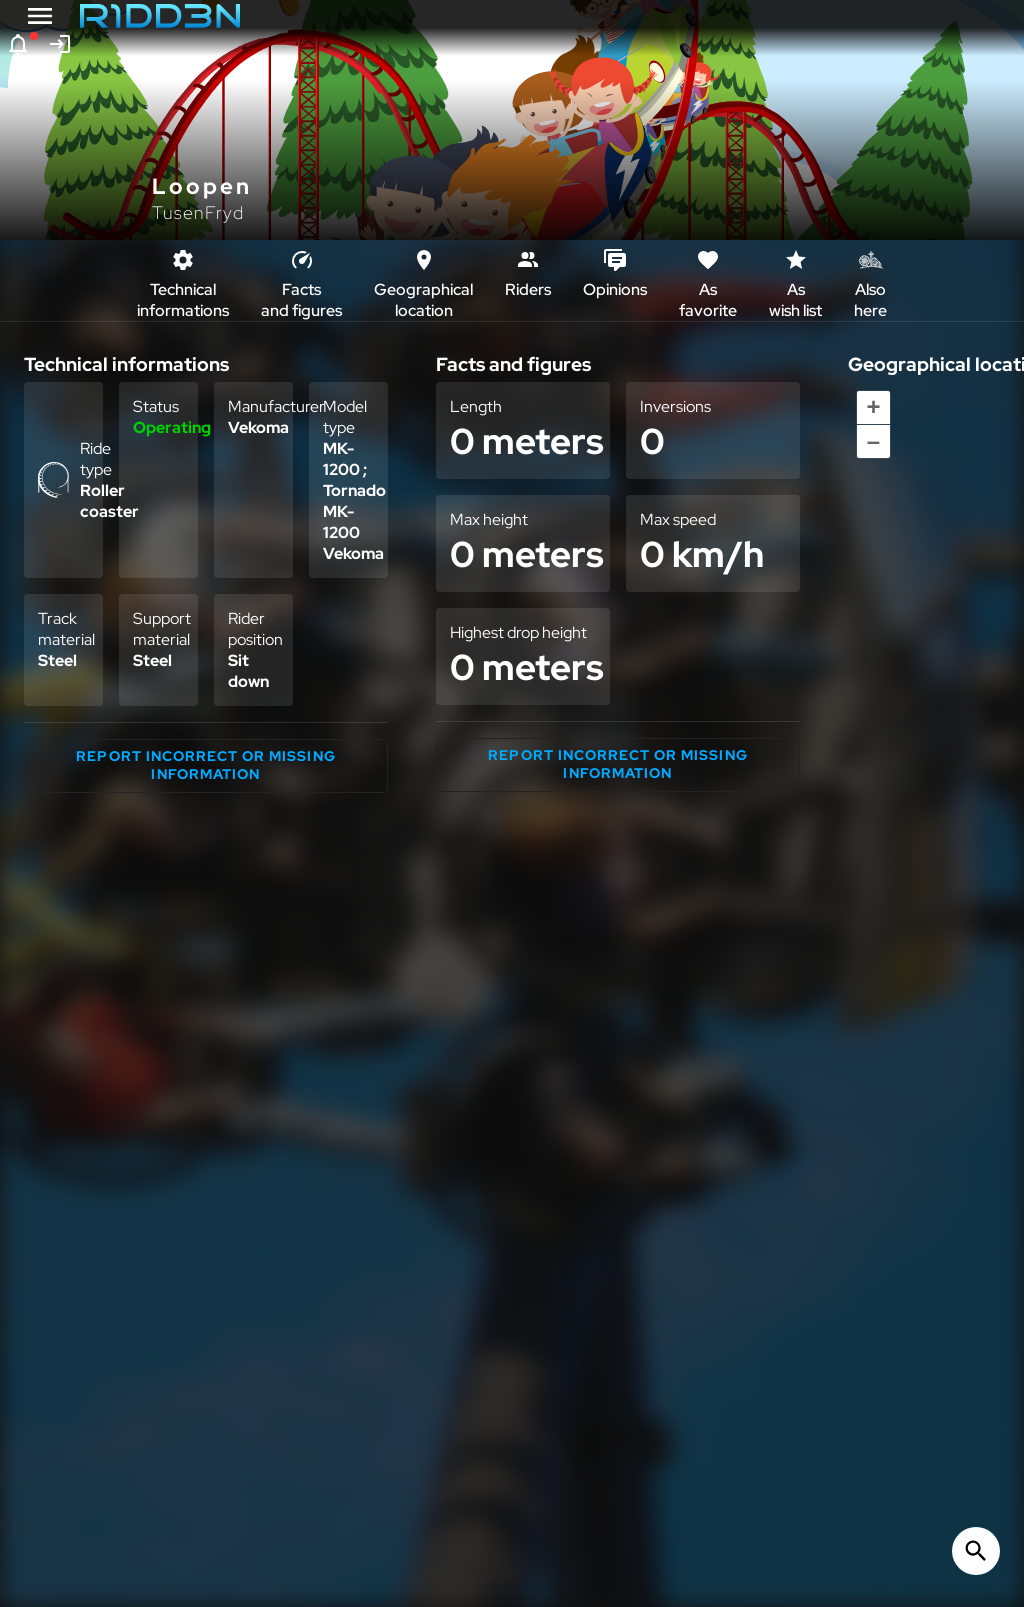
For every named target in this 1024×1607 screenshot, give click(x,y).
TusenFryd (198, 212)
